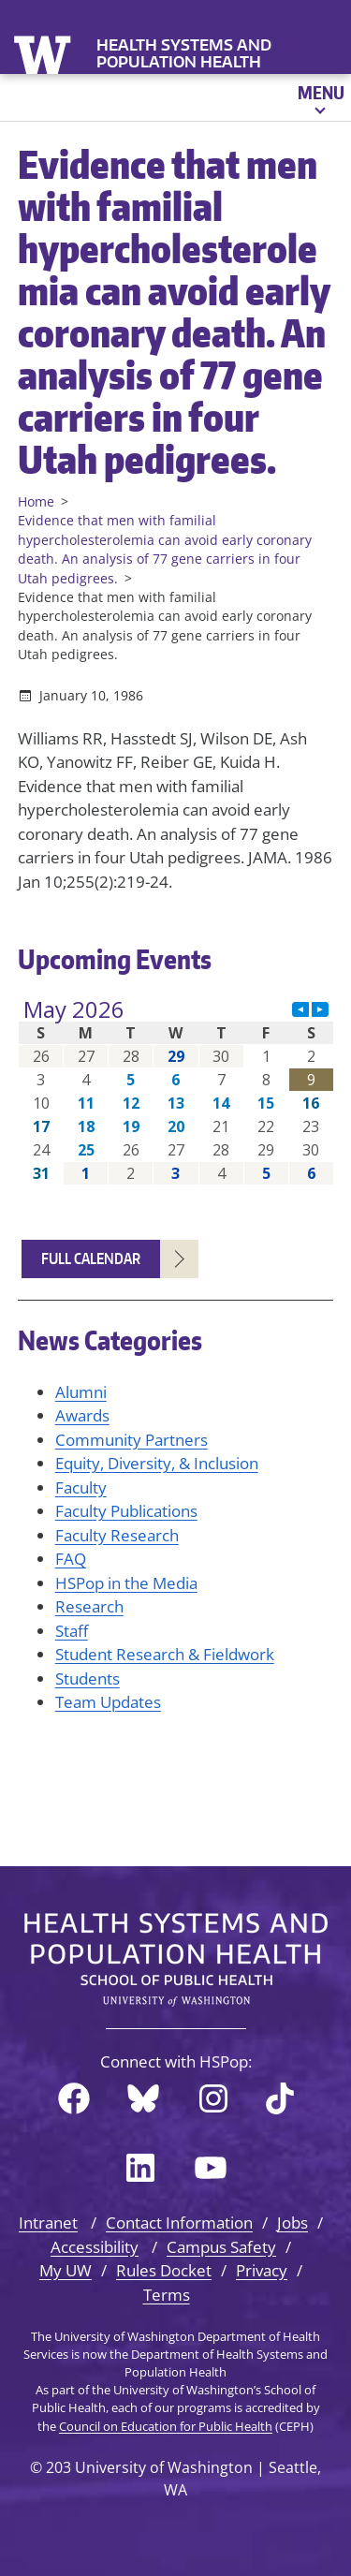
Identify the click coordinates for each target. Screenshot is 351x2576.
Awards (82, 1415)
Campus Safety (221, 2247)
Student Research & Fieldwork (164, 1654)
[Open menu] (319, 97)
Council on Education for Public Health (165, 2426)
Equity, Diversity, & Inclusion (156, 1463)
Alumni (81, 1392)
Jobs (292, 2222)
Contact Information (179, 2222)
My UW (65, 2270)
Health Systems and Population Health (183, 53)
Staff (71, 1630)
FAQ (70, 1558)
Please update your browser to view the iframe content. (176, 1091)
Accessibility (95, 2247)
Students (87, 1678)
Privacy (261, 2270)
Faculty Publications (126, 1511)
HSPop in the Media (126, 1583)
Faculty (81, 1487)
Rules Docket (164, 2270)
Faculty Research (117, 1535)
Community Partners (131, 1439)
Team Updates (108, 1702)
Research (89, 1606)
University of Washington (44, 53)
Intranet (48, 2222)
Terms (166, 2294)
